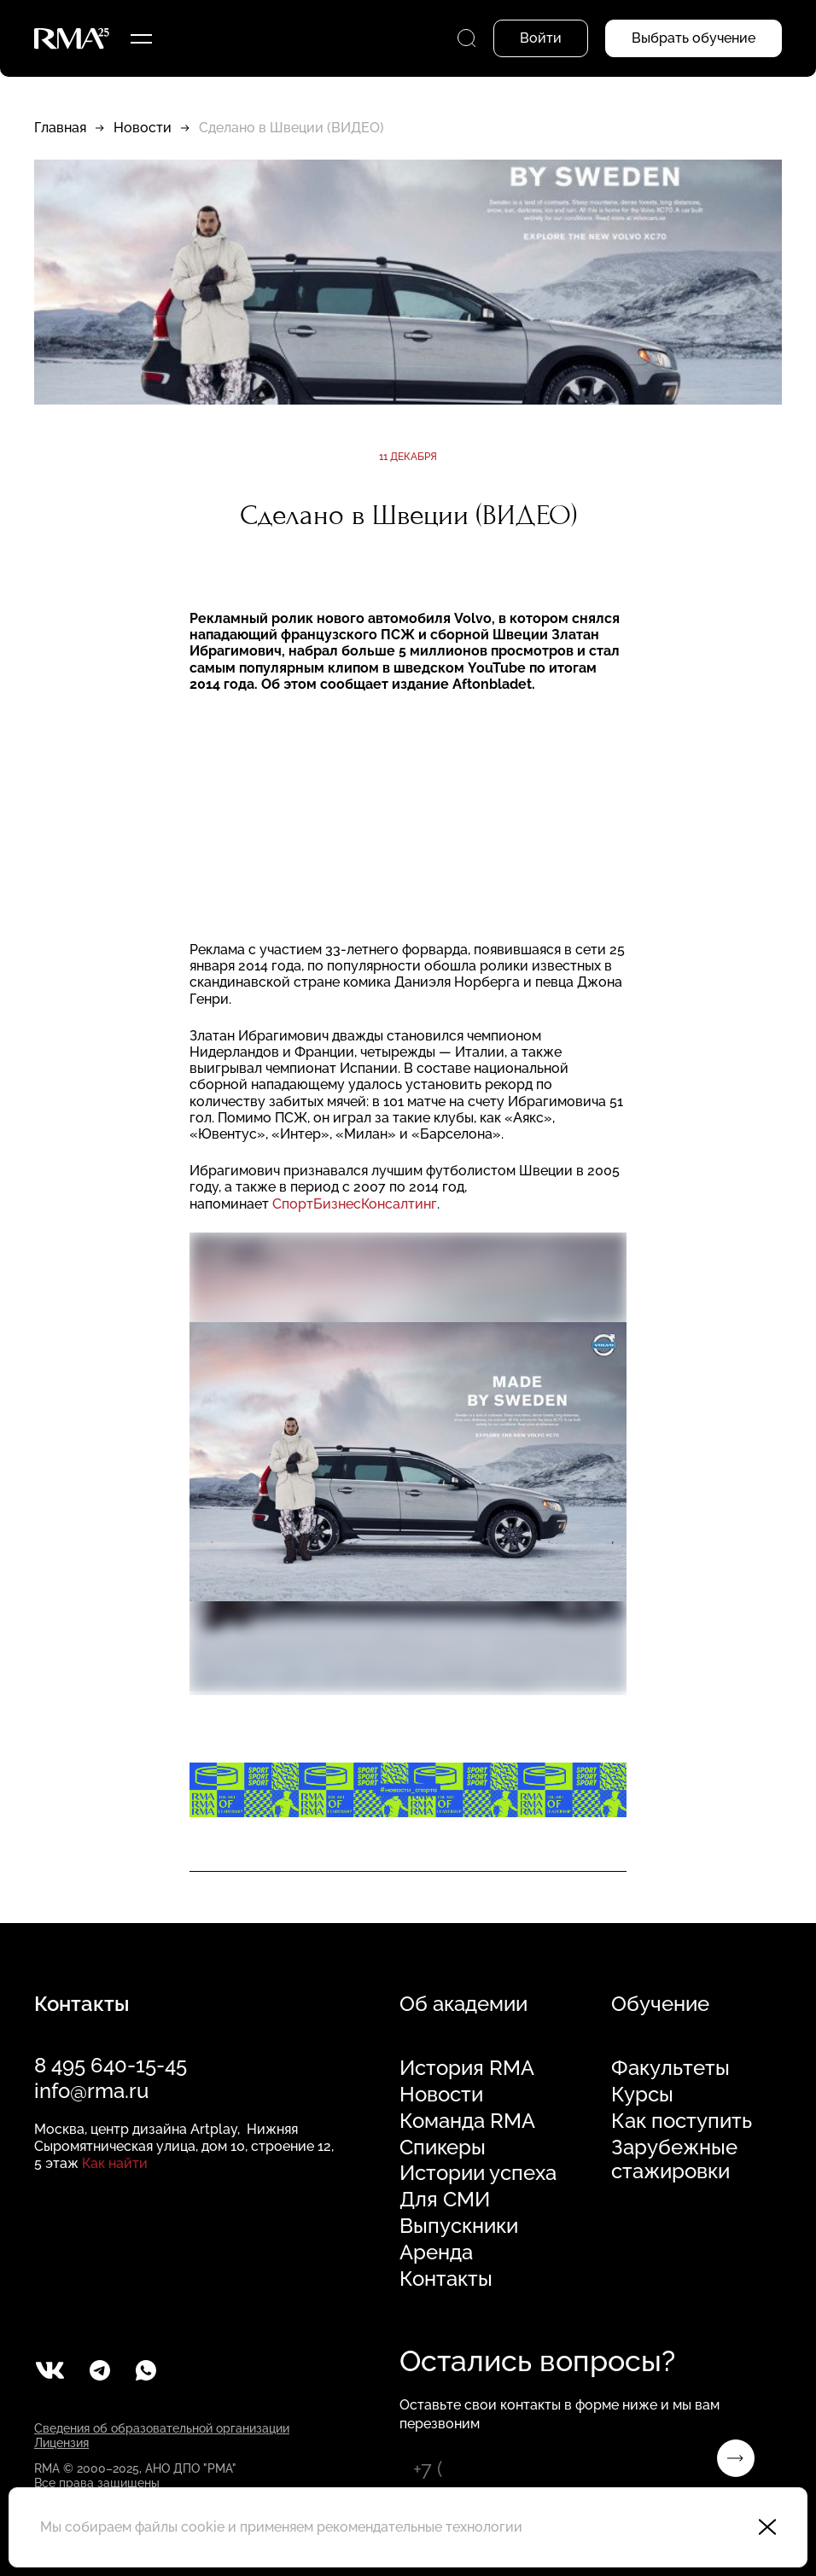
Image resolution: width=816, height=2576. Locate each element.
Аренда (436, 2252)
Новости (143, 127)
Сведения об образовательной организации (161, 2428)
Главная (60, 127)
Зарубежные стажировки (674, 2160)
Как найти (115, 2163)
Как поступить (681, 2121)
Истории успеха (478, 2173)
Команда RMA (467, 2121)
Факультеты (670, 2068)
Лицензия (61, 2443)
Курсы (642, 2095)
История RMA (466, 2068)
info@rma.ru (91, 2090)
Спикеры (442, 2147)
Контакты (446, 2279)
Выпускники (458, 2226)
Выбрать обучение (693, 38)
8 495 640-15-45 (110, 2065)
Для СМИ (444, 2200)
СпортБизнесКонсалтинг (354, 1204)
